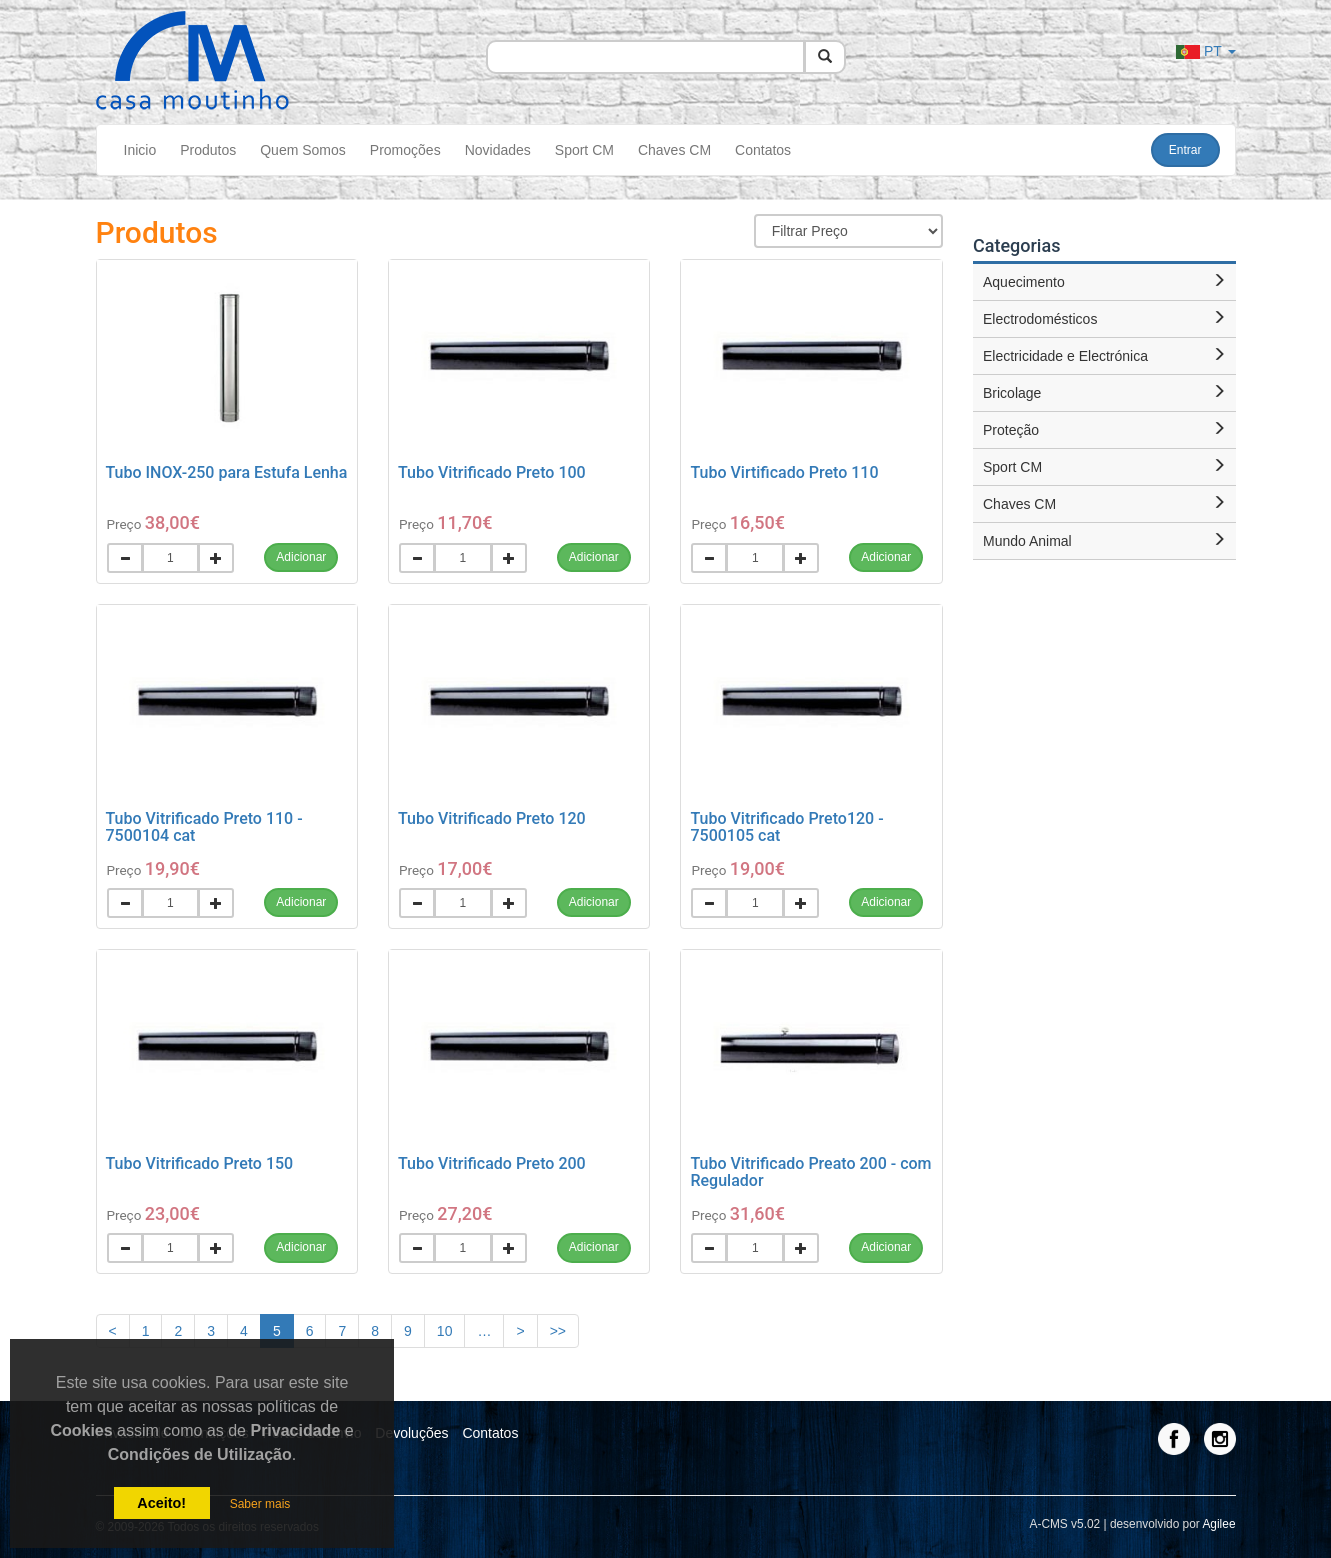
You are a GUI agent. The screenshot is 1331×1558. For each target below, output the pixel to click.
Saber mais (260, 1504)
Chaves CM (674, 150)
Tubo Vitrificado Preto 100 (492, 472)
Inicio (140, 150)
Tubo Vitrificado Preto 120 (492, 818)
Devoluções (411, 1433)
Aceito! (161, 1503)
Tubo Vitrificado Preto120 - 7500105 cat (786, 827)
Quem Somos (303, 150)
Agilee (1218, 1524)
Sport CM (584, 150)
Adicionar (301, 557)
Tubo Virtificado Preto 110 (784, 472)
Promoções (405, 150)
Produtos (208, 150)
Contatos (763, 150)
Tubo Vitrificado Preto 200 (492, 1163)
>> (558, 1331)
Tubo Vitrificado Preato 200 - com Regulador (810, 1172)
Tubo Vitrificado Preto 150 (200, 1163)
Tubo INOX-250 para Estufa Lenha (227, 472)
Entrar (1185, 150)
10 (445, 1331)
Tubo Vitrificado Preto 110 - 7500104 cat (204, 827)
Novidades (498, 150)
